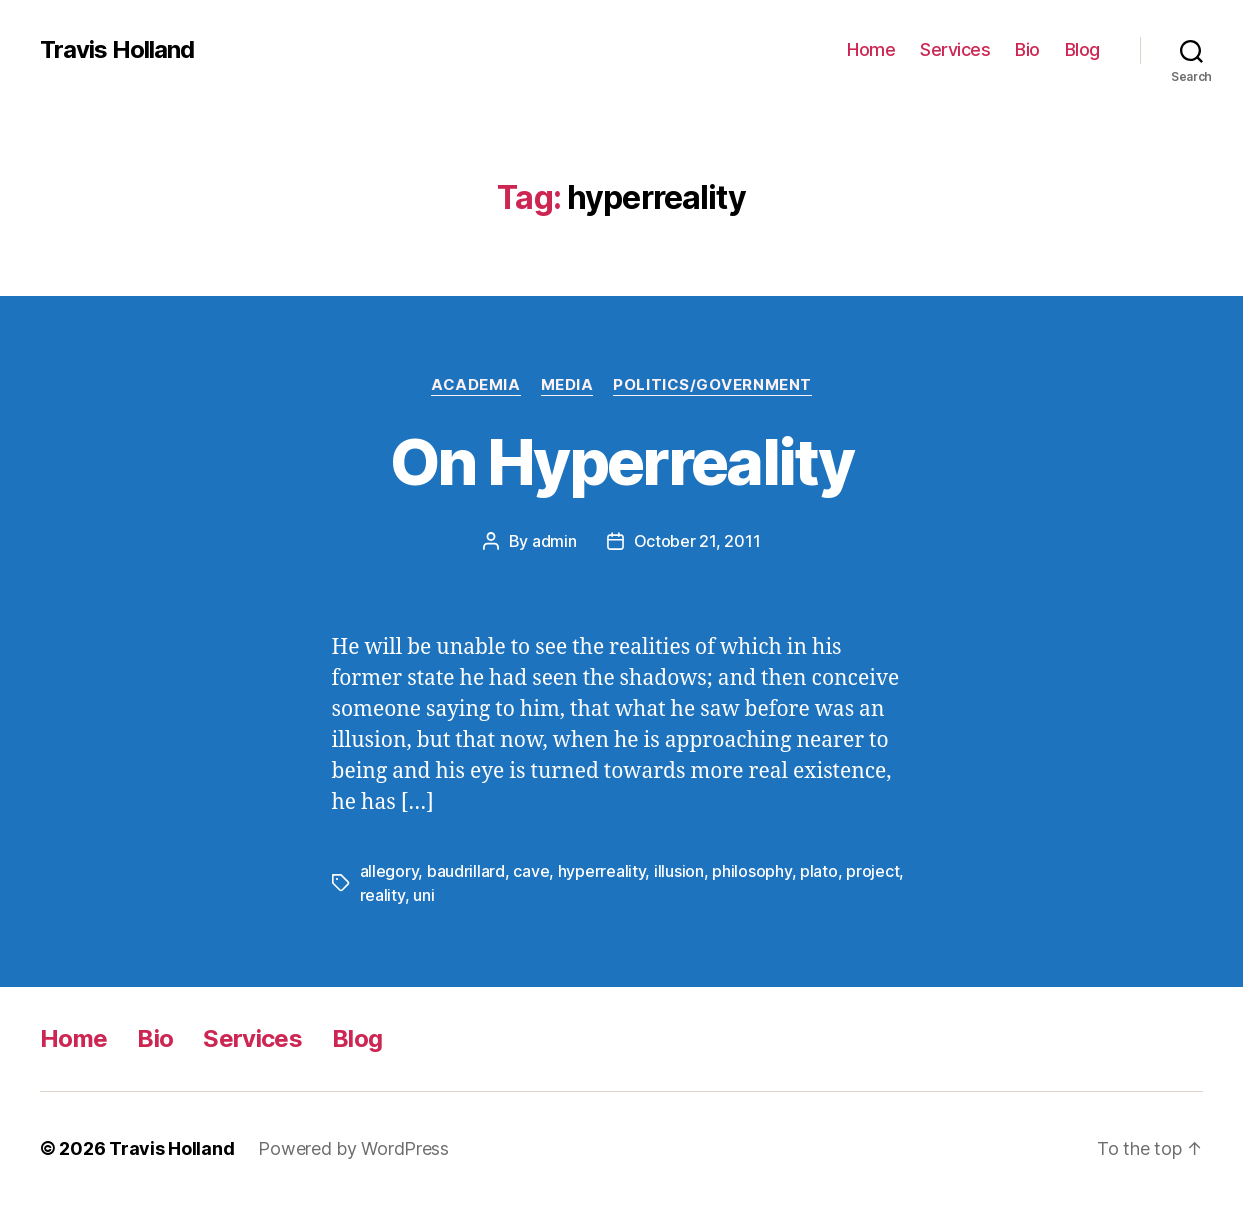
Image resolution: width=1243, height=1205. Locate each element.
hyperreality (602, 871)
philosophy (751, 871)
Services (955, 49)
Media (567, 385)
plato (819, 871)
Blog (1082, 49)
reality (382, 895)
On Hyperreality (621, 461)
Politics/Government (712, 385)
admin (554, 541)
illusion (679, 871)
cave (531, 871)
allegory (389, 871)
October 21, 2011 (697, 541)
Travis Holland (117, 50)
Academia (475, 385)
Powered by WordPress (353, 1148)
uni (423, 895)
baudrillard (466, 871)
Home (871, 49)
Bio (1027, 49)
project (872, 871)
